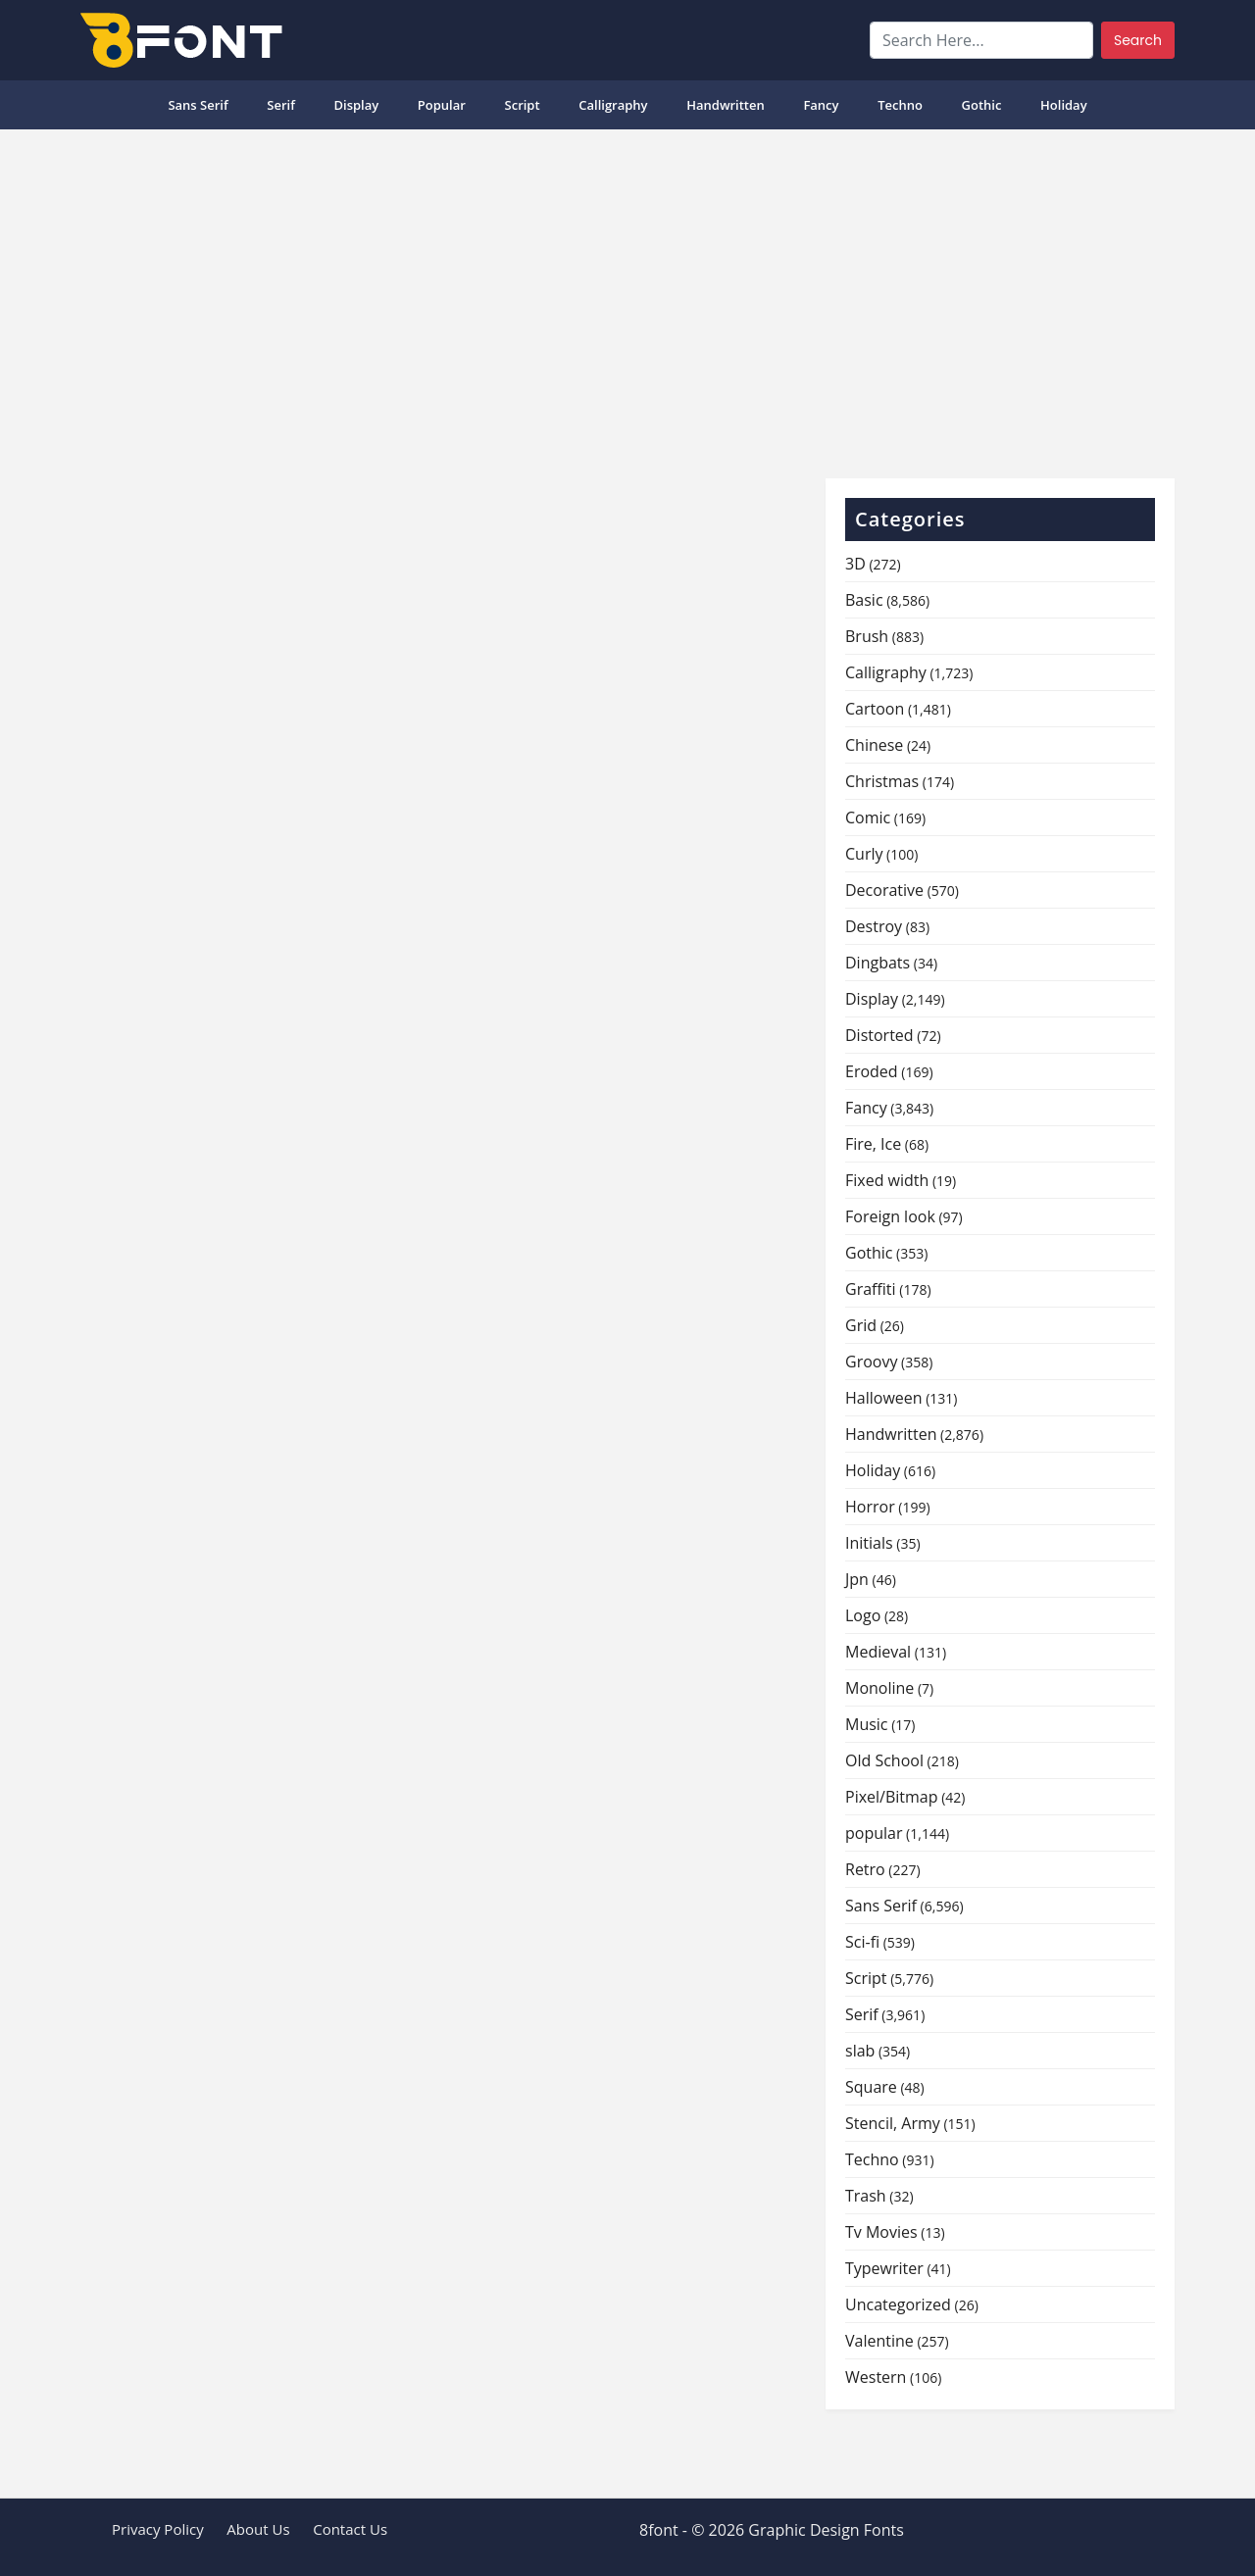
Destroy (873, 926)
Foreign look (890, 1216)
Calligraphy (612, 105)
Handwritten (725, 105)
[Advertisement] (627, 296)
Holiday (1063, 105)
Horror (870, 1506)
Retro (865, 1869)
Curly (863, 854)
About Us (257, 2529)
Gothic (982, 105)
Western (875, 2377)
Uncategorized (898, 2304)
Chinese (874, 745)
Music (866, 1724)
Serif (281, 105)
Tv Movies (881, 2232)
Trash (865, 2195)
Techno (900, 105)
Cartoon (874, 708)
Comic (867, 817)
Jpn (857, 1579)
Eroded (871, 1071)
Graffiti (870, 1289)
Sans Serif (197, 105)
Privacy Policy (158, 2529)
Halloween (884, 1398)
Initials (869, 1543)
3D (855, 563)
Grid (861, 1325)
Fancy (820, 105)
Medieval (878, 1651)
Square (871, 2087)
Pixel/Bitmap (891, 1797)
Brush (866, 636)
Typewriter (884, 2268)
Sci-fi (862, 1942)
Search (1138, 40)
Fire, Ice (873, 1144)
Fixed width (887, 1180)
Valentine (879, 2341)
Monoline (879, 1688)
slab (860, 2050)
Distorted (879, 1035)
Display (355, 105)
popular (442, 105)
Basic (864, 600)
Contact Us (350, 2529)
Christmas (882, 781)
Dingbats (877, 962)
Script (522, 105)
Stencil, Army (892, 2123)
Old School (884, 1760)
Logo (862, 1615)
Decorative (884, 890)
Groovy (871, 1361)
